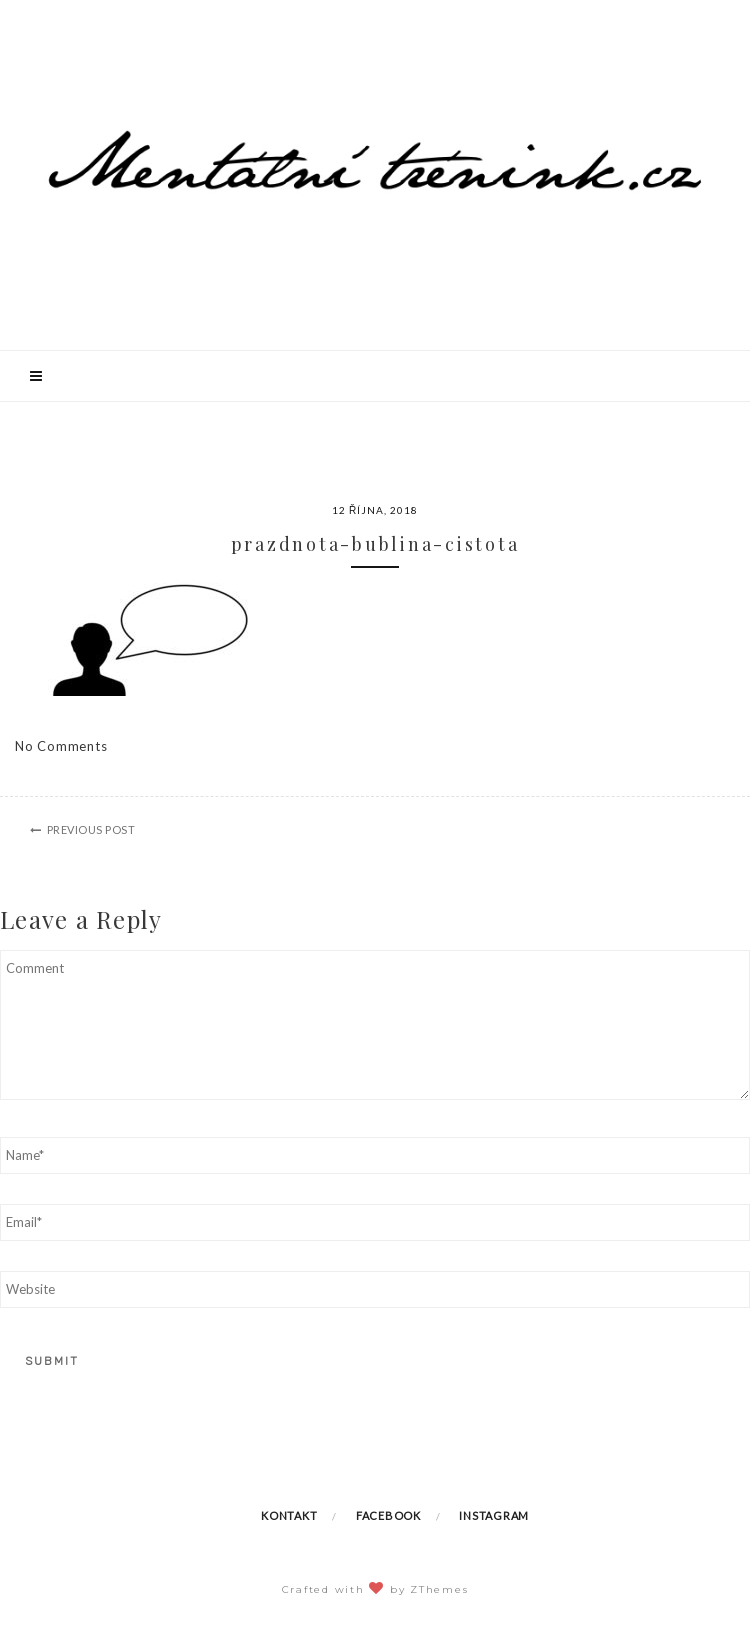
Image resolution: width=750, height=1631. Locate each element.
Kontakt (289, 1515)
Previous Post (91, 829)
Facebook (388, 1515)
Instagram (494, 1515)
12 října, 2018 (375, 510)
